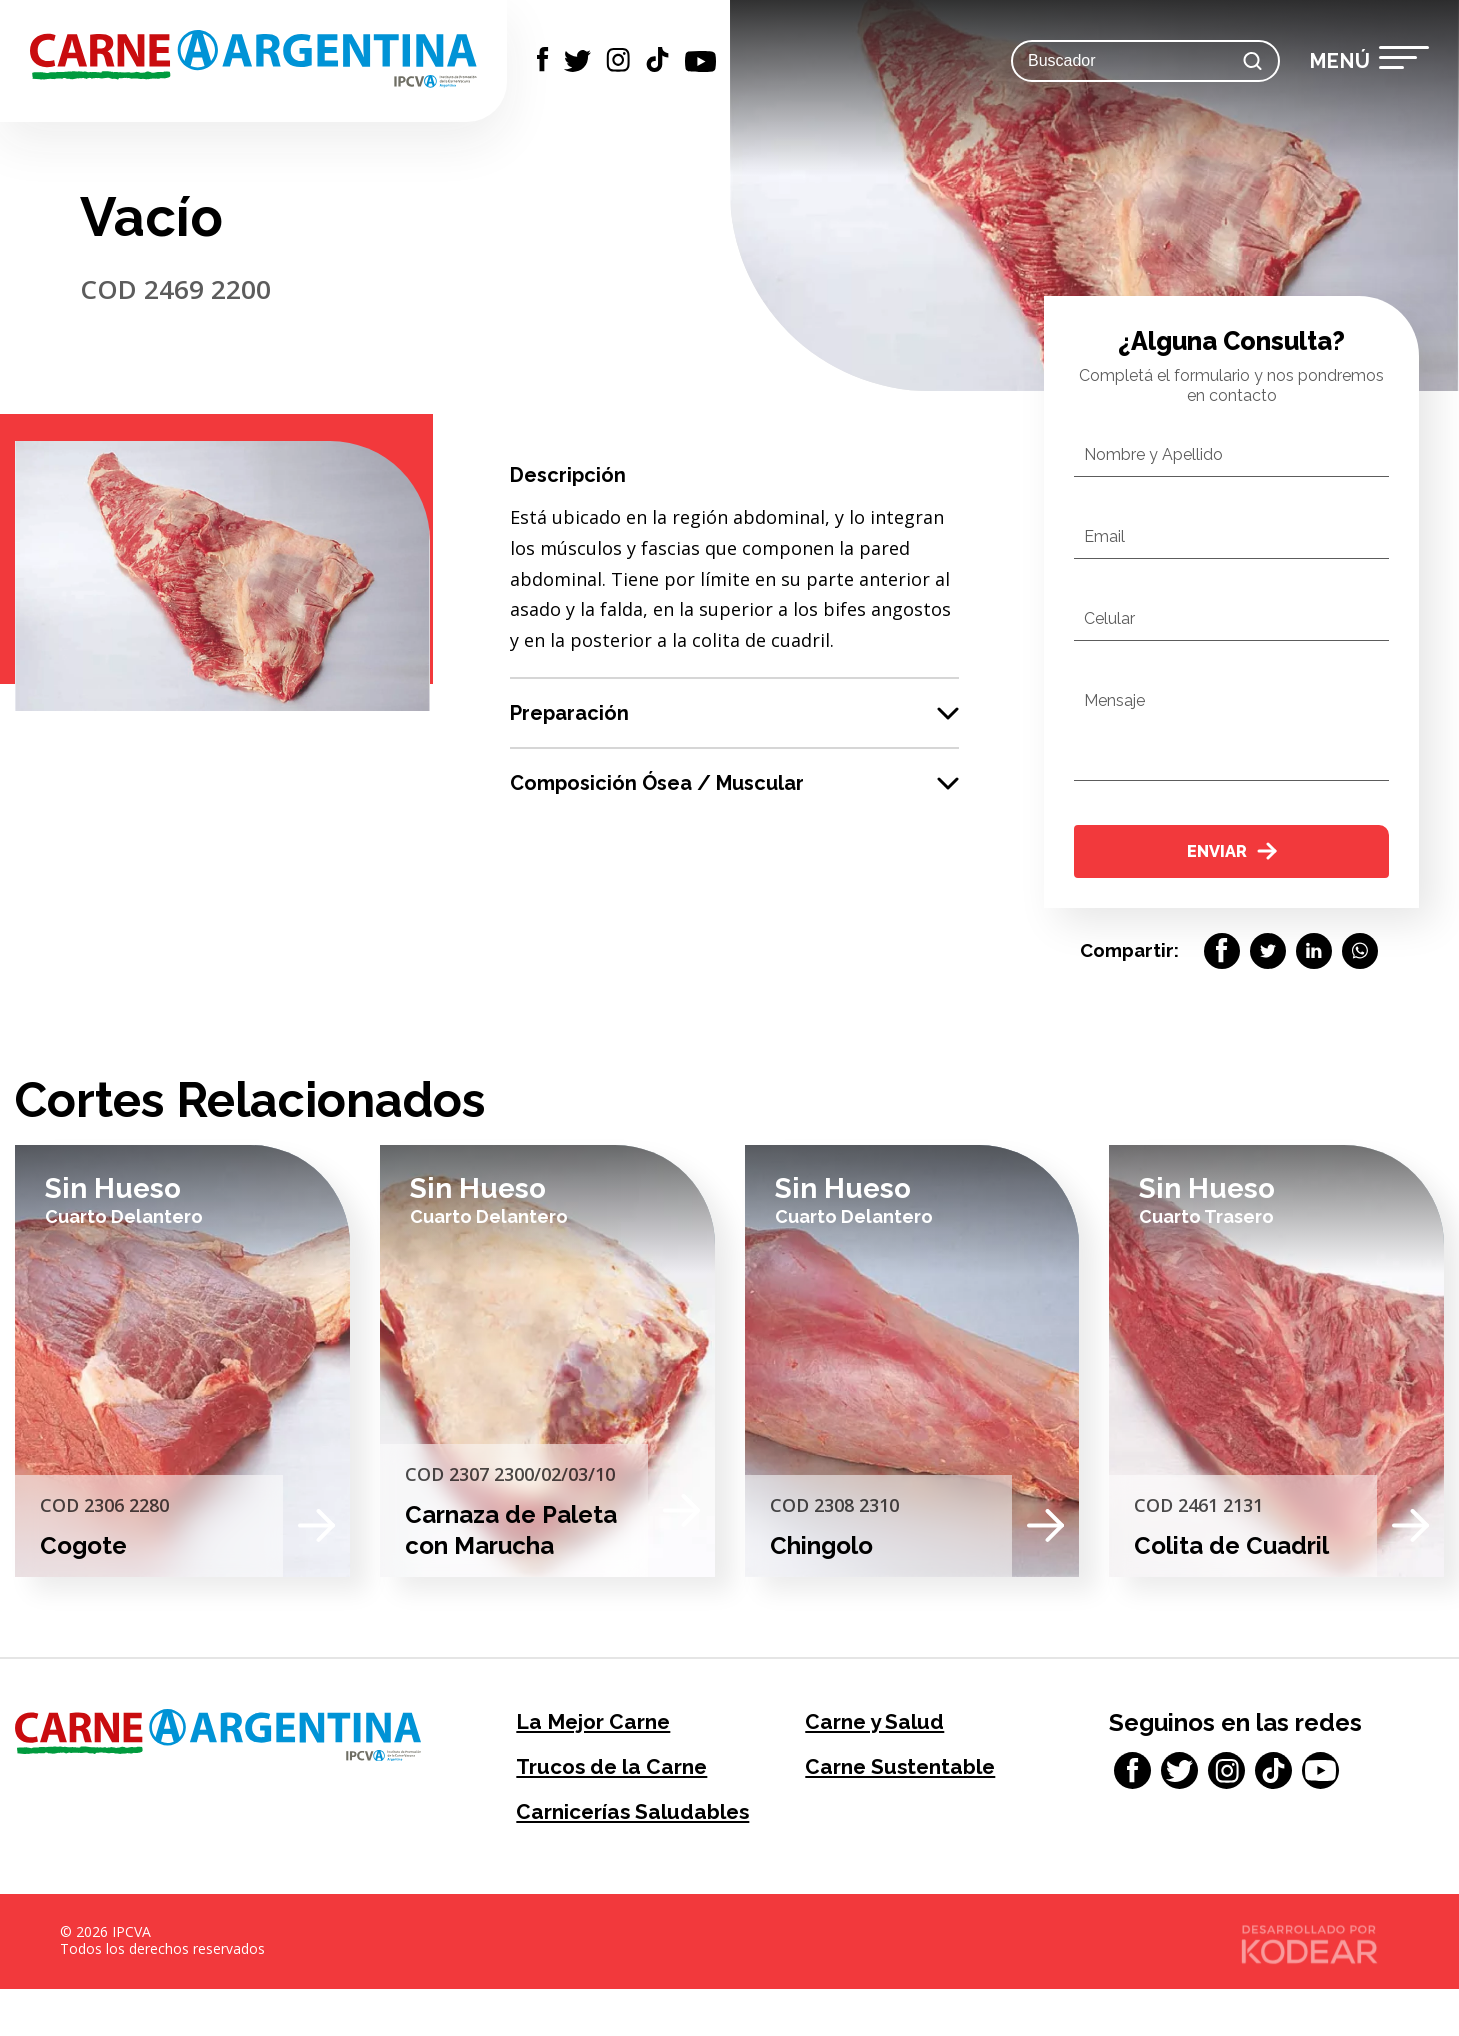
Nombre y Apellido (1153, 454)
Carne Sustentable (913, 1778)
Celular (1109, 618)
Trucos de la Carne (625, 1778)
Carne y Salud (884, 1729)
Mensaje (1114, 700)
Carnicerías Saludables (581, 1842)
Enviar (1231, 852)
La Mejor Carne (604, 1729)
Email (1104, 536)
